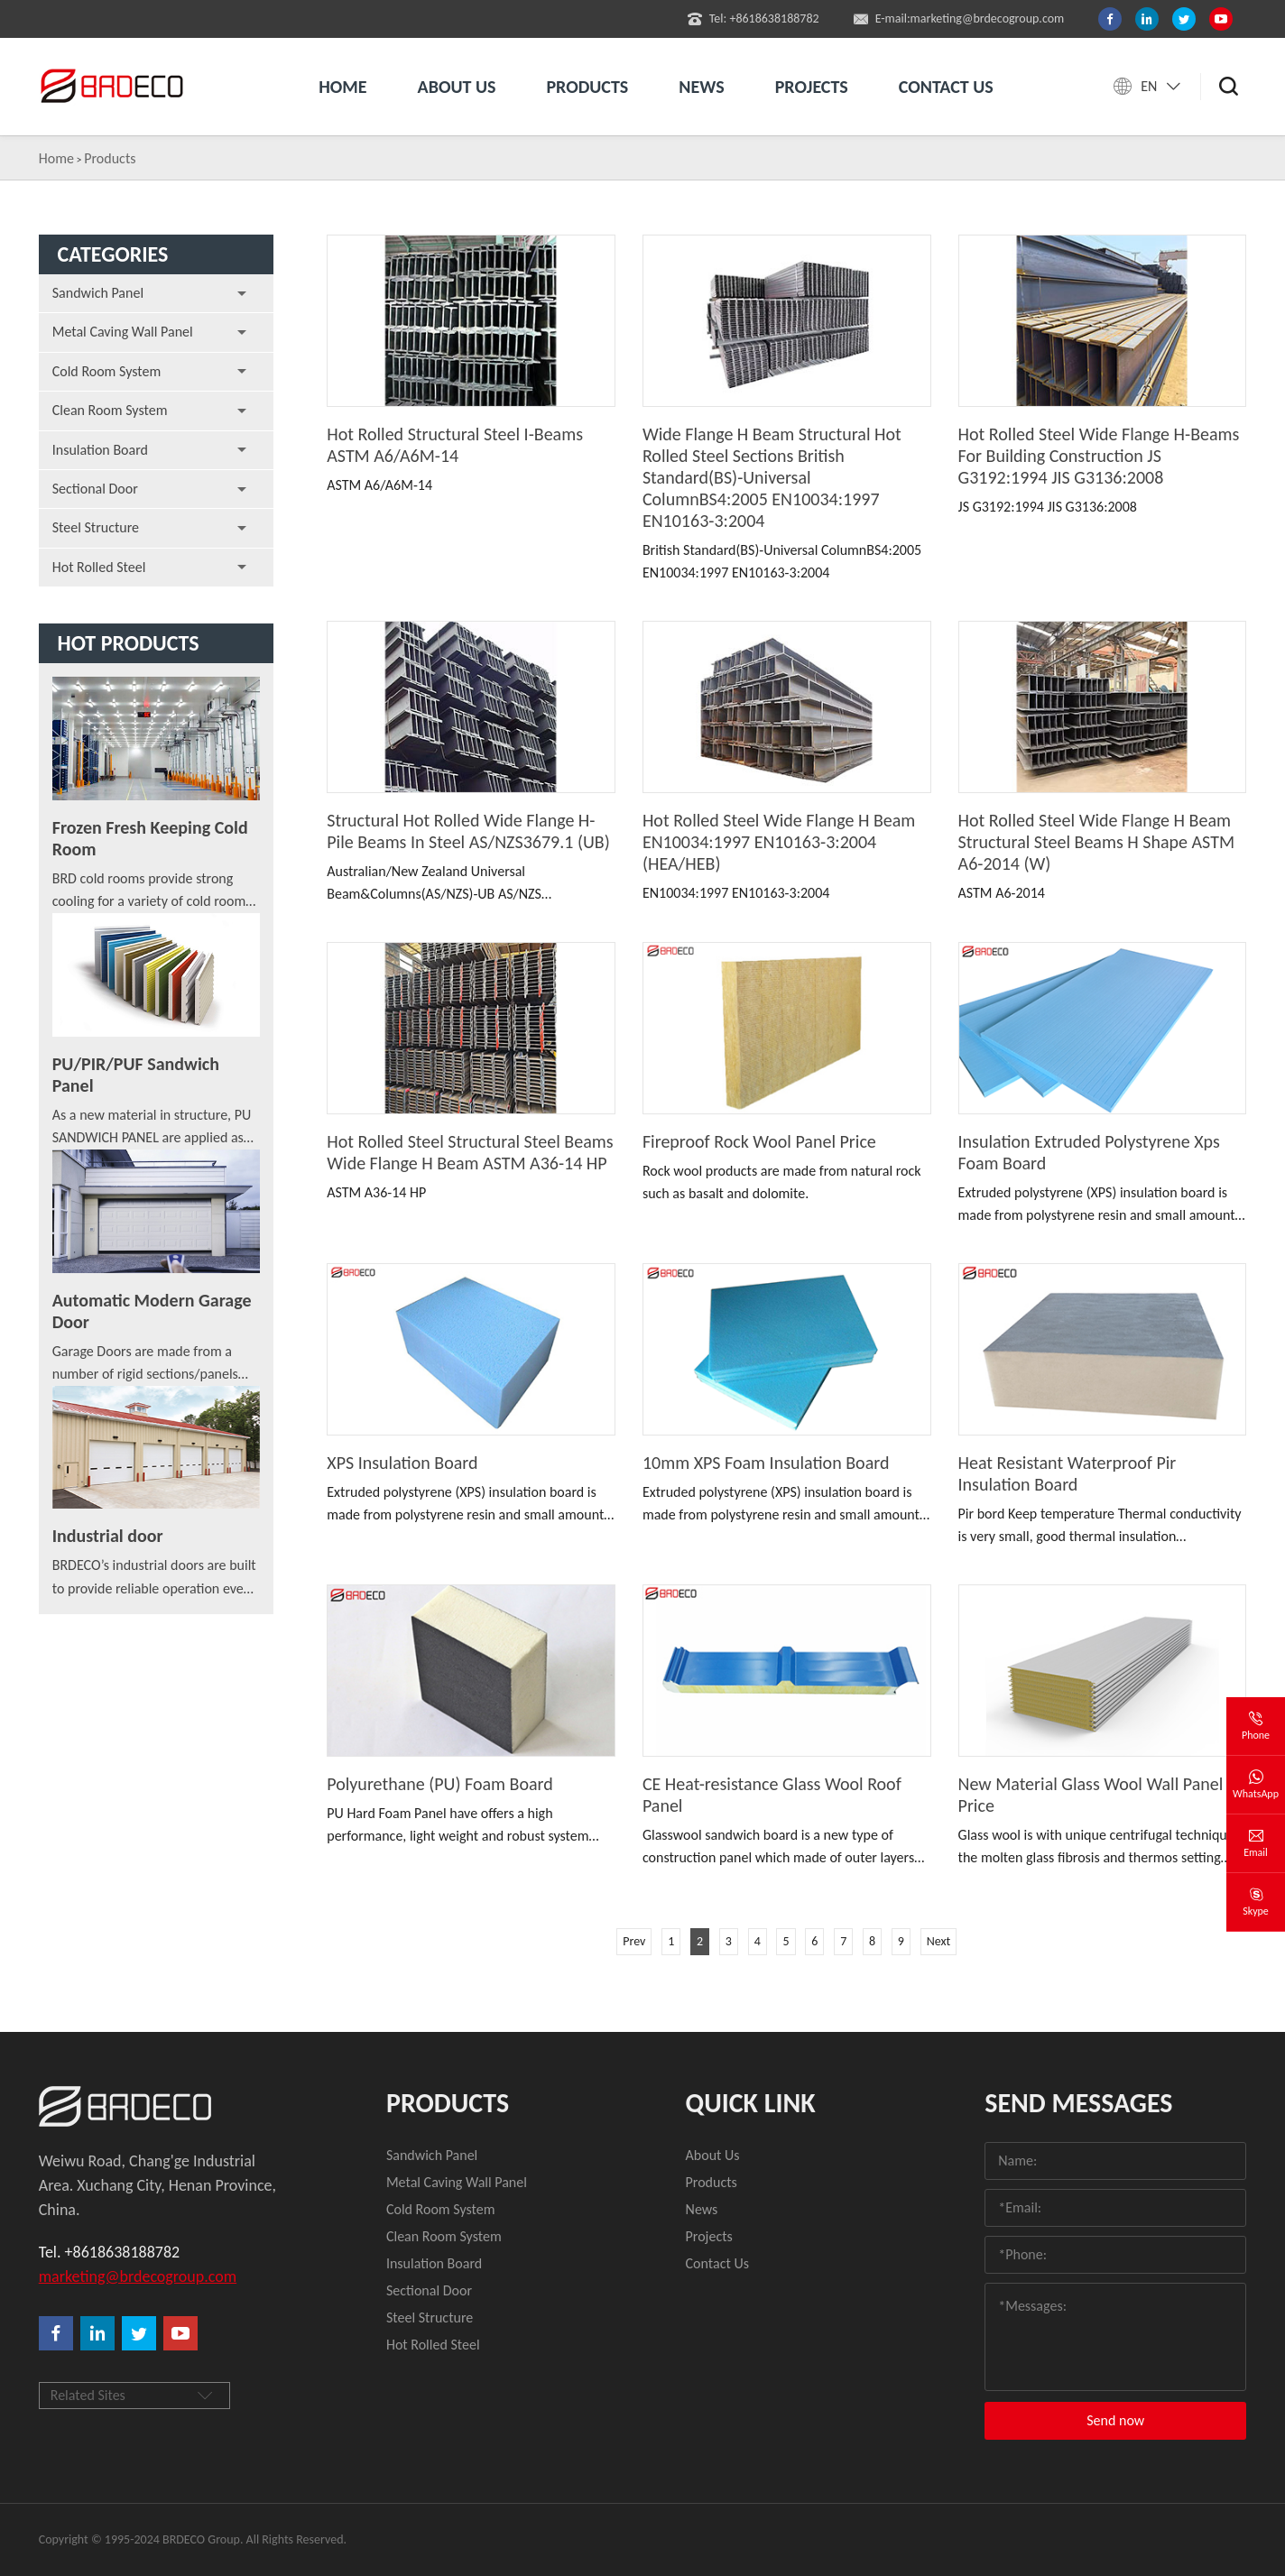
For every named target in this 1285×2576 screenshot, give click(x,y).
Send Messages (1078, 2102)
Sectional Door (95, 488)
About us (457, 86)
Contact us (946, 86)
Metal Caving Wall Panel (122, 331)
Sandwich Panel (97, 292)
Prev (634, 1941)
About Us (713, 2155)
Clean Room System (110, 410)
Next (939, 1941)
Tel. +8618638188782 (109, 2252)
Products (587, 86)
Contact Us (717, 2263)
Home (342, 86)
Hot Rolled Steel (99, 567)
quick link (751, 2102)
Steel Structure (95, 527)
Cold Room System (107, 371)
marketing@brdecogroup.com (137, 2276)
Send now (1115, 2420)
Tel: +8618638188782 (753, 19)
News (701, 86)
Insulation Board (100, 449)
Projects (811, 86)
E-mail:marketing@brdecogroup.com (959, 19)
